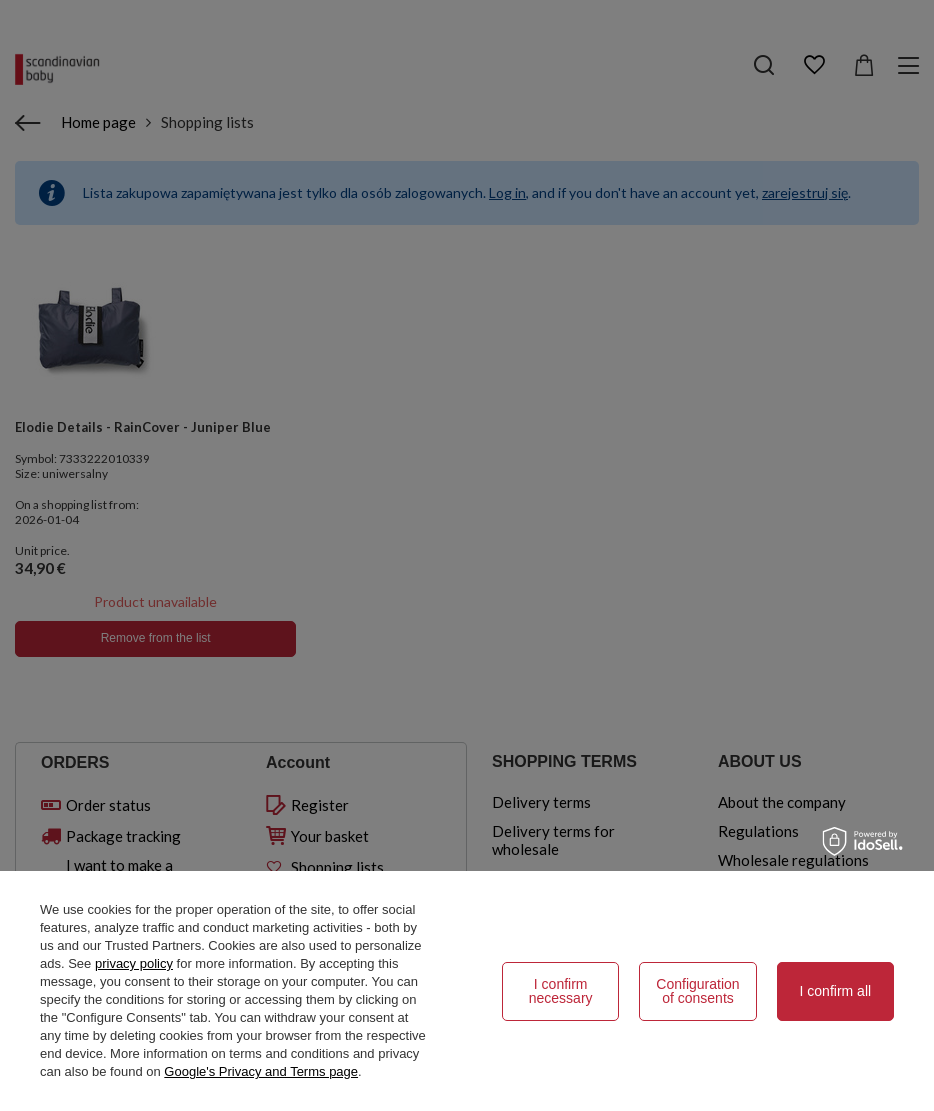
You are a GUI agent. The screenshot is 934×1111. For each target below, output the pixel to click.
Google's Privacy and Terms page (261, 1071)
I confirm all (836, 991)
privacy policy (134, 963)
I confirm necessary (561, 991)
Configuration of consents (697, 991)
